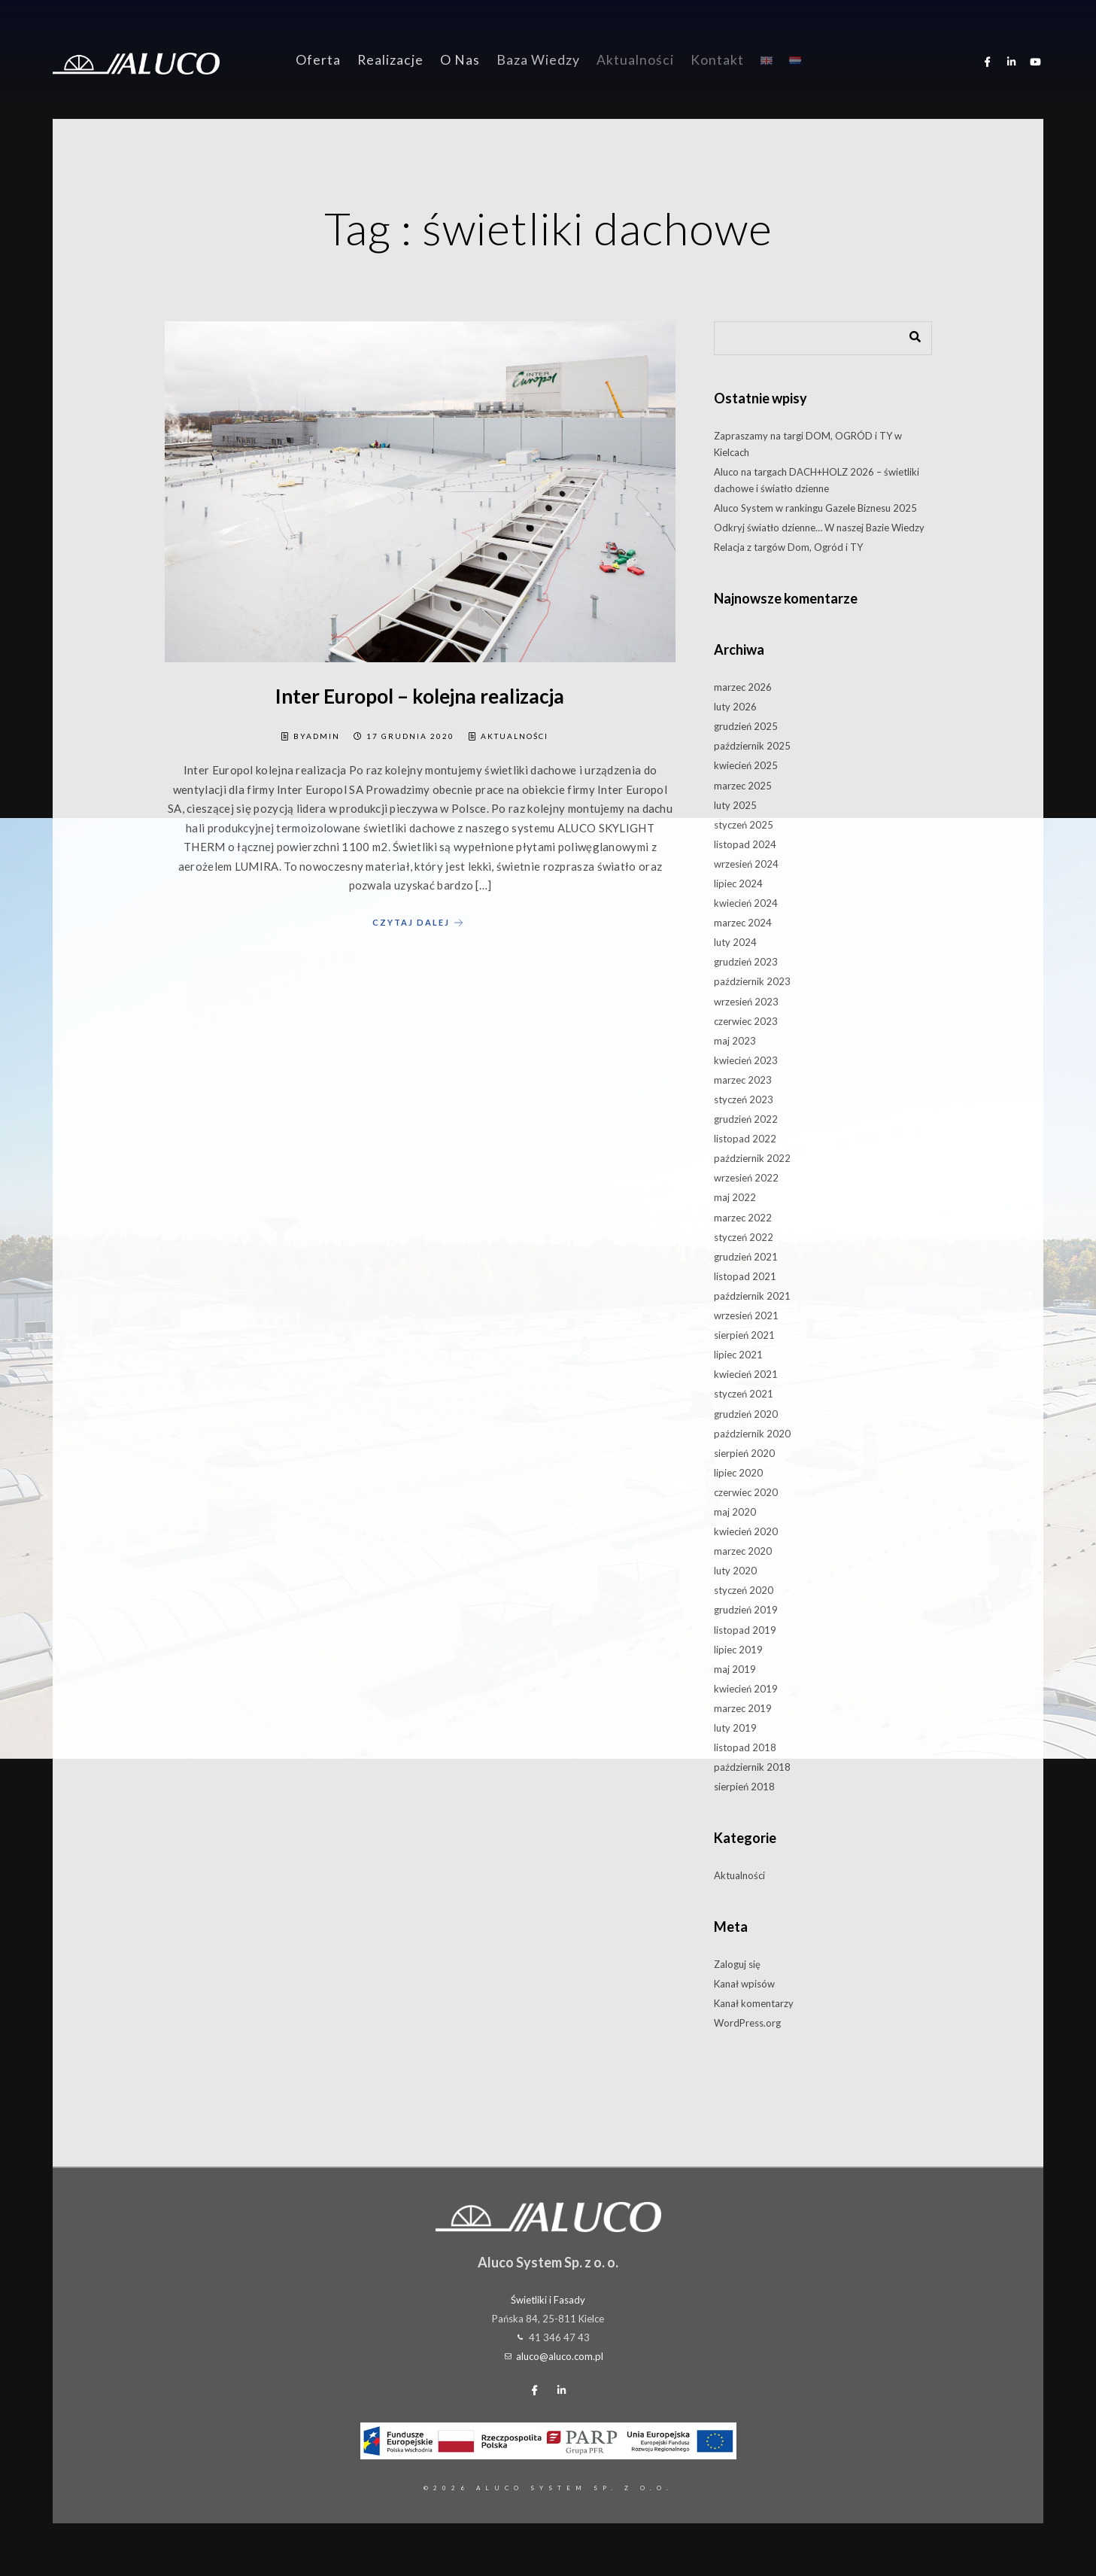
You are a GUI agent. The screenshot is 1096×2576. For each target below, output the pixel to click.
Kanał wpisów (744, 1984)
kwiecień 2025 (746, 765)
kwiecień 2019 (746, 1689)
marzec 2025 (743, 786)
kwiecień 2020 (746, 1531)
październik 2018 (752, 1767)
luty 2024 (735, 942)
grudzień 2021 (746, 1257)
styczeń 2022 (743, 1237)
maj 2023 (735, 1041)
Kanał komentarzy (754, 2003)
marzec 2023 (743, 1080)
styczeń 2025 (743, 825)
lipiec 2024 (738, 883)
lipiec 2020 (738, 1473)
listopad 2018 (745, 1747)
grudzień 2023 (746, 962)
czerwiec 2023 (746, 1021)
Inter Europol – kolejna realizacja (419, 696)
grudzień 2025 (746, 726)
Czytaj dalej (420, 923)
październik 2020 (752, 1434)
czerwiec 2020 (746, 1492)
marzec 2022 (743, 1218)
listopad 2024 (745, 844)
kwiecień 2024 (746, 903)
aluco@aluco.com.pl (559, 2356)
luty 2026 (735, 707)
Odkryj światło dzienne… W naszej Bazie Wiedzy (819, 528)
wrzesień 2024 (746, 864)
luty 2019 (735, 1728)
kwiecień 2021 (746, 1374)
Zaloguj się (737, 1964)
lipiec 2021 (738, 1355)
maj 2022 (735, 1197)
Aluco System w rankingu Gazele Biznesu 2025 (815, 508)
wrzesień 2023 (746, 1002)
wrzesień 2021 (746, 1315)
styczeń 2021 (743, 1394)
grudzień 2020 (746, 1414)
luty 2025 (735, 805)
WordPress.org (747, 2023)
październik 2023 (752, 981)
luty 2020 (735, 1571)
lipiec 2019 (738, 1650)
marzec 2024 (743, 923)
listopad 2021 (745, 1276)
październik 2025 (752, 746)
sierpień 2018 (744, 1787)
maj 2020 (735, 1512)
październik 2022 (752, 1158)
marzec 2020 (743, 1551)
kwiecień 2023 (746, 1060)
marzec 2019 (743, 1708)
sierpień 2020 (744, 1453)
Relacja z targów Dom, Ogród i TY (788, 547)
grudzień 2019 (746, 1610)
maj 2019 (735, 1669)
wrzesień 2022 (746, 1178)
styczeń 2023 (743, 1099)
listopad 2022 (745, 1139)
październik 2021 (752, 1296)
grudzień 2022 (746, 1119)
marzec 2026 (743, 687)
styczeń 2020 (743, 1590)
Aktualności (514, 736)
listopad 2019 (745, 1630)
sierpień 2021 (744, 1335)
